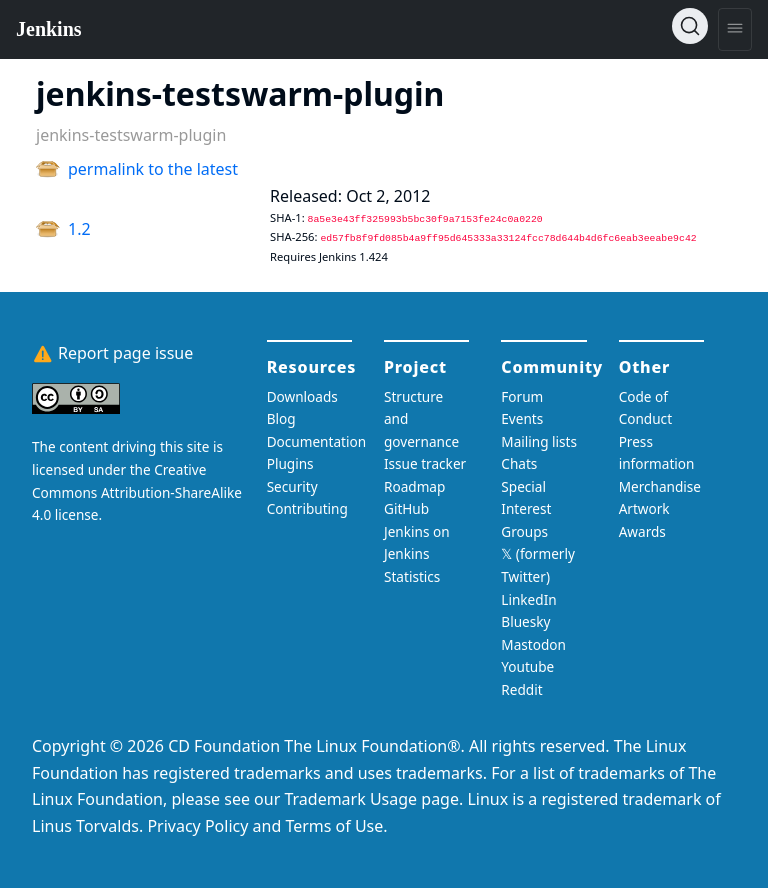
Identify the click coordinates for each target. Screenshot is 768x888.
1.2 (79, 229)
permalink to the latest (153, 169)
